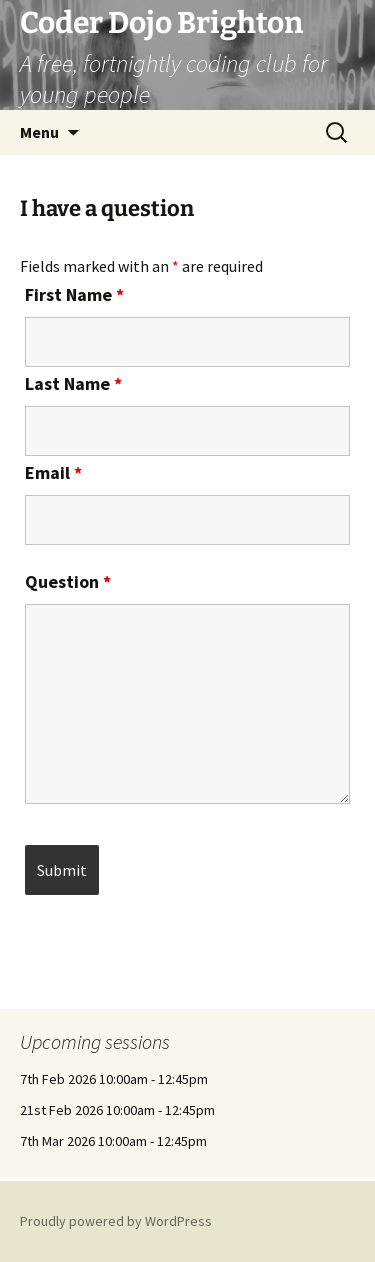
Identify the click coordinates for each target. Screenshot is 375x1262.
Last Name (73, 383)
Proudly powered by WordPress (116, 1221)
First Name (74, 294)
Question (68, 581)
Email (53, 472)
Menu (39, 132)
